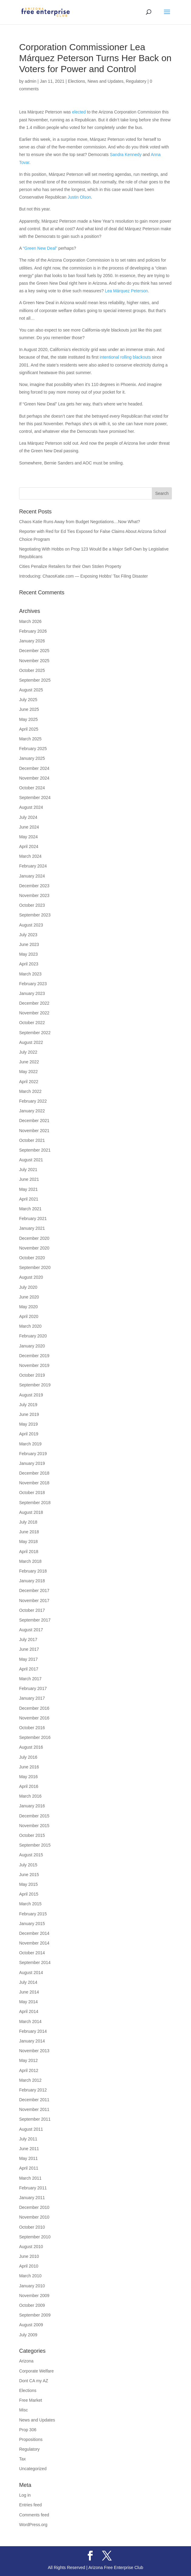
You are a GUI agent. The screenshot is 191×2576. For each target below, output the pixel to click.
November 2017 (34, 1600)
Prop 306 (27, 2429)
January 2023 (32, 993)
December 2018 (34, 1473)
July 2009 (28, 2334)
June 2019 (29, 1414)
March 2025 (30, 738)
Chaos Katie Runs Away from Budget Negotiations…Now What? (80, 521)
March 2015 (30, 1903)
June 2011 (29, 2148)
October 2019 (32, 1375)
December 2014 (34, 1933)
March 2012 (30, 2080)
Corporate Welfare (36, 2371)
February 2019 (33, 1453)
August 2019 (31, 1394)
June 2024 (29, 827)
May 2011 (28, 2158)
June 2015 (29, 1874)
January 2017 (32, 1698)
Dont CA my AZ (33, 2380)
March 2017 (30, 1678)
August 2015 (31, 1854)
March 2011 (30, 2178)
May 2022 (28, 1071)
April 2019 (28, 1433)
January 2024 (32, 876)
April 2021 (28, 1199)
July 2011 (28, 2138)
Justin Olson (79, 197)
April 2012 (28, 2070)
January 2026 (32, 640)
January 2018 (32, 1580)
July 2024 (28, 817)
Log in (25, 2495)
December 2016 (34, 1708)
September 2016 (35, 1737)
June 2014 (29, 1992)
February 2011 (33, 2187)
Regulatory (136, 81)
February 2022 (33, 1101)
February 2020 (33, 1335)
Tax (22, 2458)
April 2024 (28, 846)
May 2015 (28, 1884)
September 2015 (35, 1845)
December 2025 (34, 650)
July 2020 (28, 1287)
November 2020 (34, 1248)
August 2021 (31, 1159)
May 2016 (28, 1776)
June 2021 (29, 1179)
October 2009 (32, 2305)
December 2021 (34, 1120)
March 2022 (30, 1091)
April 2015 (28, 1894)
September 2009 (35, 2315)
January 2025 (32, 758)
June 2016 (29, 1766)
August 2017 (31, 1629)
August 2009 (31, 2324)
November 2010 (34, 2217)
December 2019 (34, 1355)
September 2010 (35, 2236)
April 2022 (28, 1081)
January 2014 (32, 2041)
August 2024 (31, 807)
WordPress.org (33, 2524)
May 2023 (28, 954)
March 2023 (30, 974)
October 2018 (32, 1492)
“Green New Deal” (40, 248)
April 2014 (28, 2011)
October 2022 (32, 1022)
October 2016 (32, 1727)
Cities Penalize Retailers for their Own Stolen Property (70, 566)
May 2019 (28, 1424)
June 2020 (29, 1297)
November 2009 (34, 2295)
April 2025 (28, 729)
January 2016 (32, 1805)
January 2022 (32, 1110)
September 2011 (35, 2119)
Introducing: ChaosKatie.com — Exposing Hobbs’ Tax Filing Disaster (83, 576)
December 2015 (34, 1815)
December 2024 (34, 768)
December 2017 (34, 1590)
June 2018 (29, 1531)
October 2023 (32, 905)
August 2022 (31, 1042)
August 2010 (31, 2246)
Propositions (31, 2439)
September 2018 (35, 1502)
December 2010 (34, 2207)
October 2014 (32, 1952)
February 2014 (33, 2031)
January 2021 (32, 1228)
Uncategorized (32, 2468)
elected (79, 112)
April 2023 (28, 963)
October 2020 (32, 1257)
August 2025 (31, 689)
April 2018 (28, 1551)
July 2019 (28, 1404)
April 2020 (28, 1316)
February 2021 (33, 1218)
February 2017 (33, 1688)
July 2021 (28, 1169)
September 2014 (35, 1962)
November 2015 (34, 1825)
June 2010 (29, 2256)
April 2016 (28, 1786)
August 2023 (31, 925)
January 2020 (32, 1346)
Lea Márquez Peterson (126, 290)
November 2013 (34, 2050)
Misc (23, 2409)
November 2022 (34, 1012)
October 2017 (32, 1610)
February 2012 (33, 2090)
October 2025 (32, 670)
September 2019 (35, 1384)
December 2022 (34, 1003)
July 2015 (28, 1864)
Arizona (26, 2361)
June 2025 (29, 709)
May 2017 (28, 1659)
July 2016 (28, 1757)
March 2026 (30, 621)
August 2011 (31, 2129)
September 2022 (35, 1032)
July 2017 (28, 1639)
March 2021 (30, 1208)
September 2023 (35, 915)
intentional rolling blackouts (125, 357)
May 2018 (28, 1541)
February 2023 (33, 983)
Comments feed (34, 2514)
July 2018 (28, 1522)
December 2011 (34, 2099)
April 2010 (28, 2266)
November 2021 (34, 1130)
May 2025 (28, 719)
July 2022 (28, 1052)
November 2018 (34, 1482)
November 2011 (34, 2109)
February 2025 (33, 748)
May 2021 (28, 1189)
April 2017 (28, 1669)
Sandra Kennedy (126, 154)
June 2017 (29, 1649)
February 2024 (33, 866)
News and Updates (105, 81)
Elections (76, 81)
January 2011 (32, 2197)
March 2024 (30, 856)
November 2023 (34, 895)
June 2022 (29, 1061)
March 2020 (30, 1326)
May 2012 (28, 2060)
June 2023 (29, 944)
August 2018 (31, 1512)
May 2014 (28, 2001)
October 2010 (32, 2227)
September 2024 (35, 797)
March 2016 (30, 1796)
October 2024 (32, 787)
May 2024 (28, 836)
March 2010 (30, 2275)
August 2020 (31, 1277)
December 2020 (34, 1238)
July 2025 (28, 699)
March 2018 (30, 1561)
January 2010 (32, 2285)
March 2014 (30, 2021)
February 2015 (33, 1913)
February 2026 (33, 631)
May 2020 (28, 1306)
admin (30, 81)
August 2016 (31, 1747)
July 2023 (28, 934)
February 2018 (33, 1571)
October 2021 (32, 1140)
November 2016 (34, 1718)
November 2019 (34, 1365)
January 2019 (32, 1463)
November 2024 (34, 778)
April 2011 (28, 2168)
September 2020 (35, 1267)
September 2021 (35, 1150)
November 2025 (34, 660)
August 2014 (31, 1972)
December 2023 (34, 885)
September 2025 (35, 680)
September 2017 (35, 1620)
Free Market (30, 2400)
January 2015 (32, 1923)
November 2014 (34, 1943)
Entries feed (30, 2504)
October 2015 (32, 1835)
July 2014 (28, 1982)
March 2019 (30, 1443)
